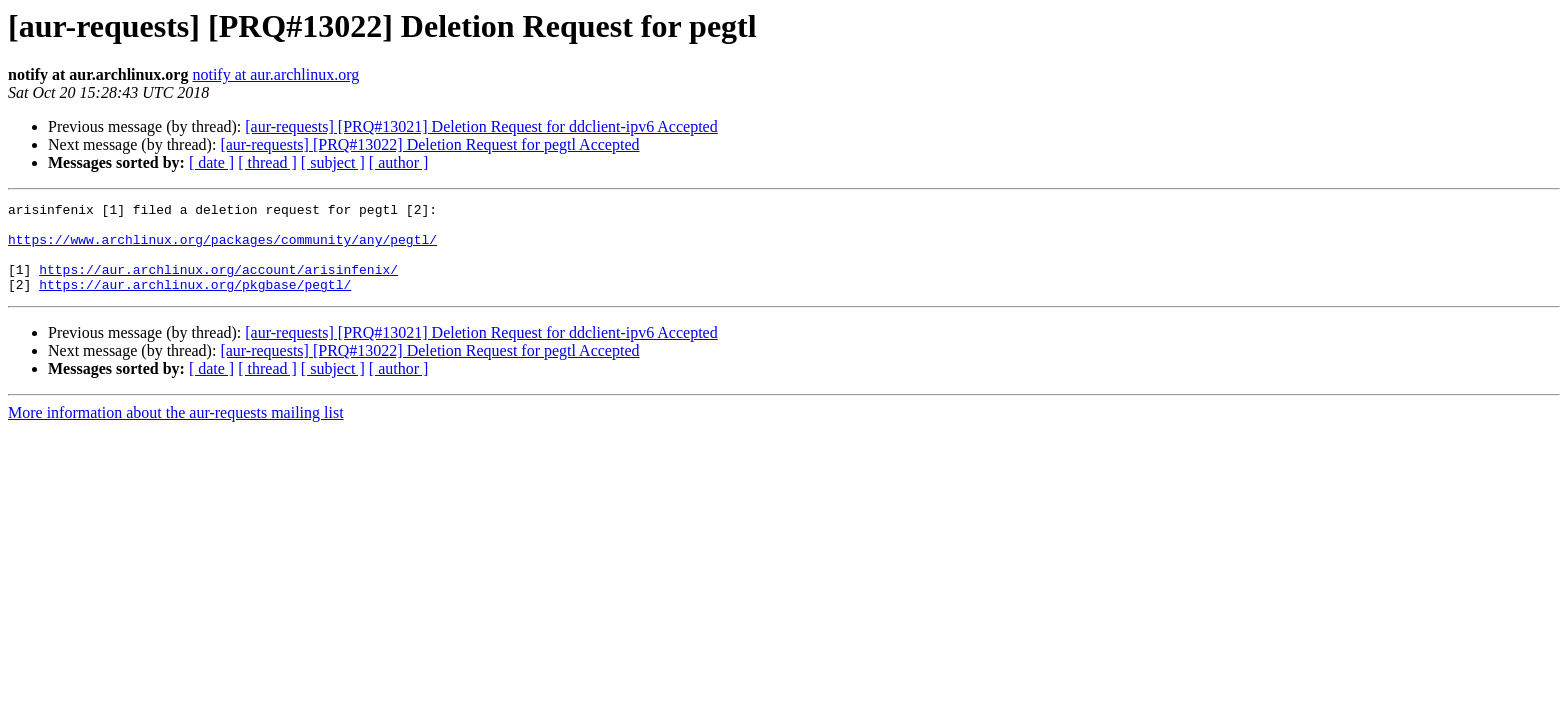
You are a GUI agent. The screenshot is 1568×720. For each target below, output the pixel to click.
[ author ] (399, 162)
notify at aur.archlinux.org (275, 74)
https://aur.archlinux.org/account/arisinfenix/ (218, 284)
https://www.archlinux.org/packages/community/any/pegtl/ (222, 248)
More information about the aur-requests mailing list (176, 430)
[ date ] (211, 162)
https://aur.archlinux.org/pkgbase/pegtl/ (195, 302)
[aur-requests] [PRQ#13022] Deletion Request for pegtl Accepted (429, 144)
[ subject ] (333, 162)
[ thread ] (267, 162)
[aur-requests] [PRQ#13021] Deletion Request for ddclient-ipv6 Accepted (481, 126)
